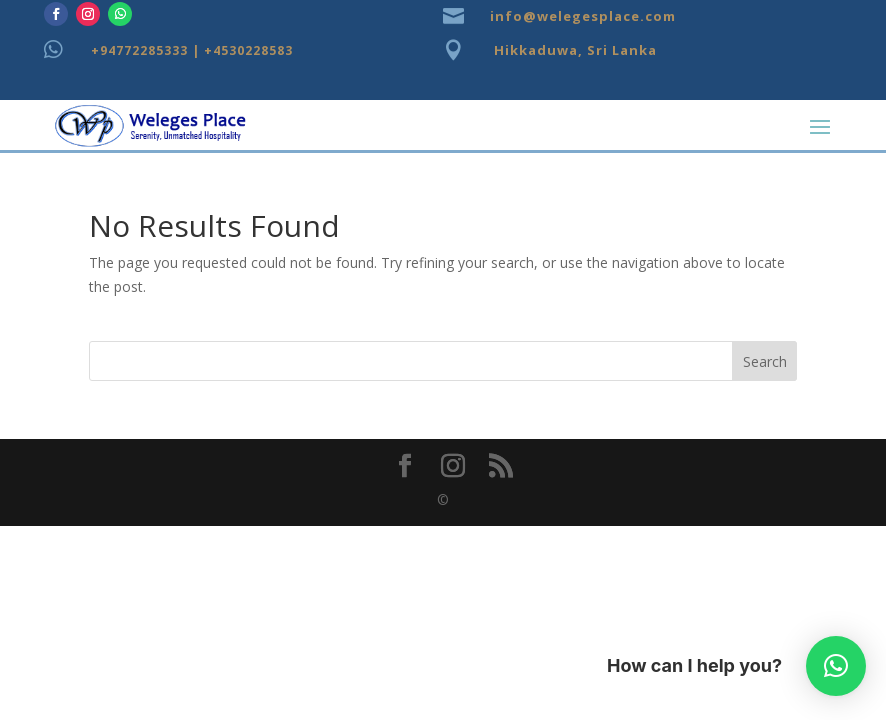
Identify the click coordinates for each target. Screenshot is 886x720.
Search (765, 361)
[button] (836, 666)
